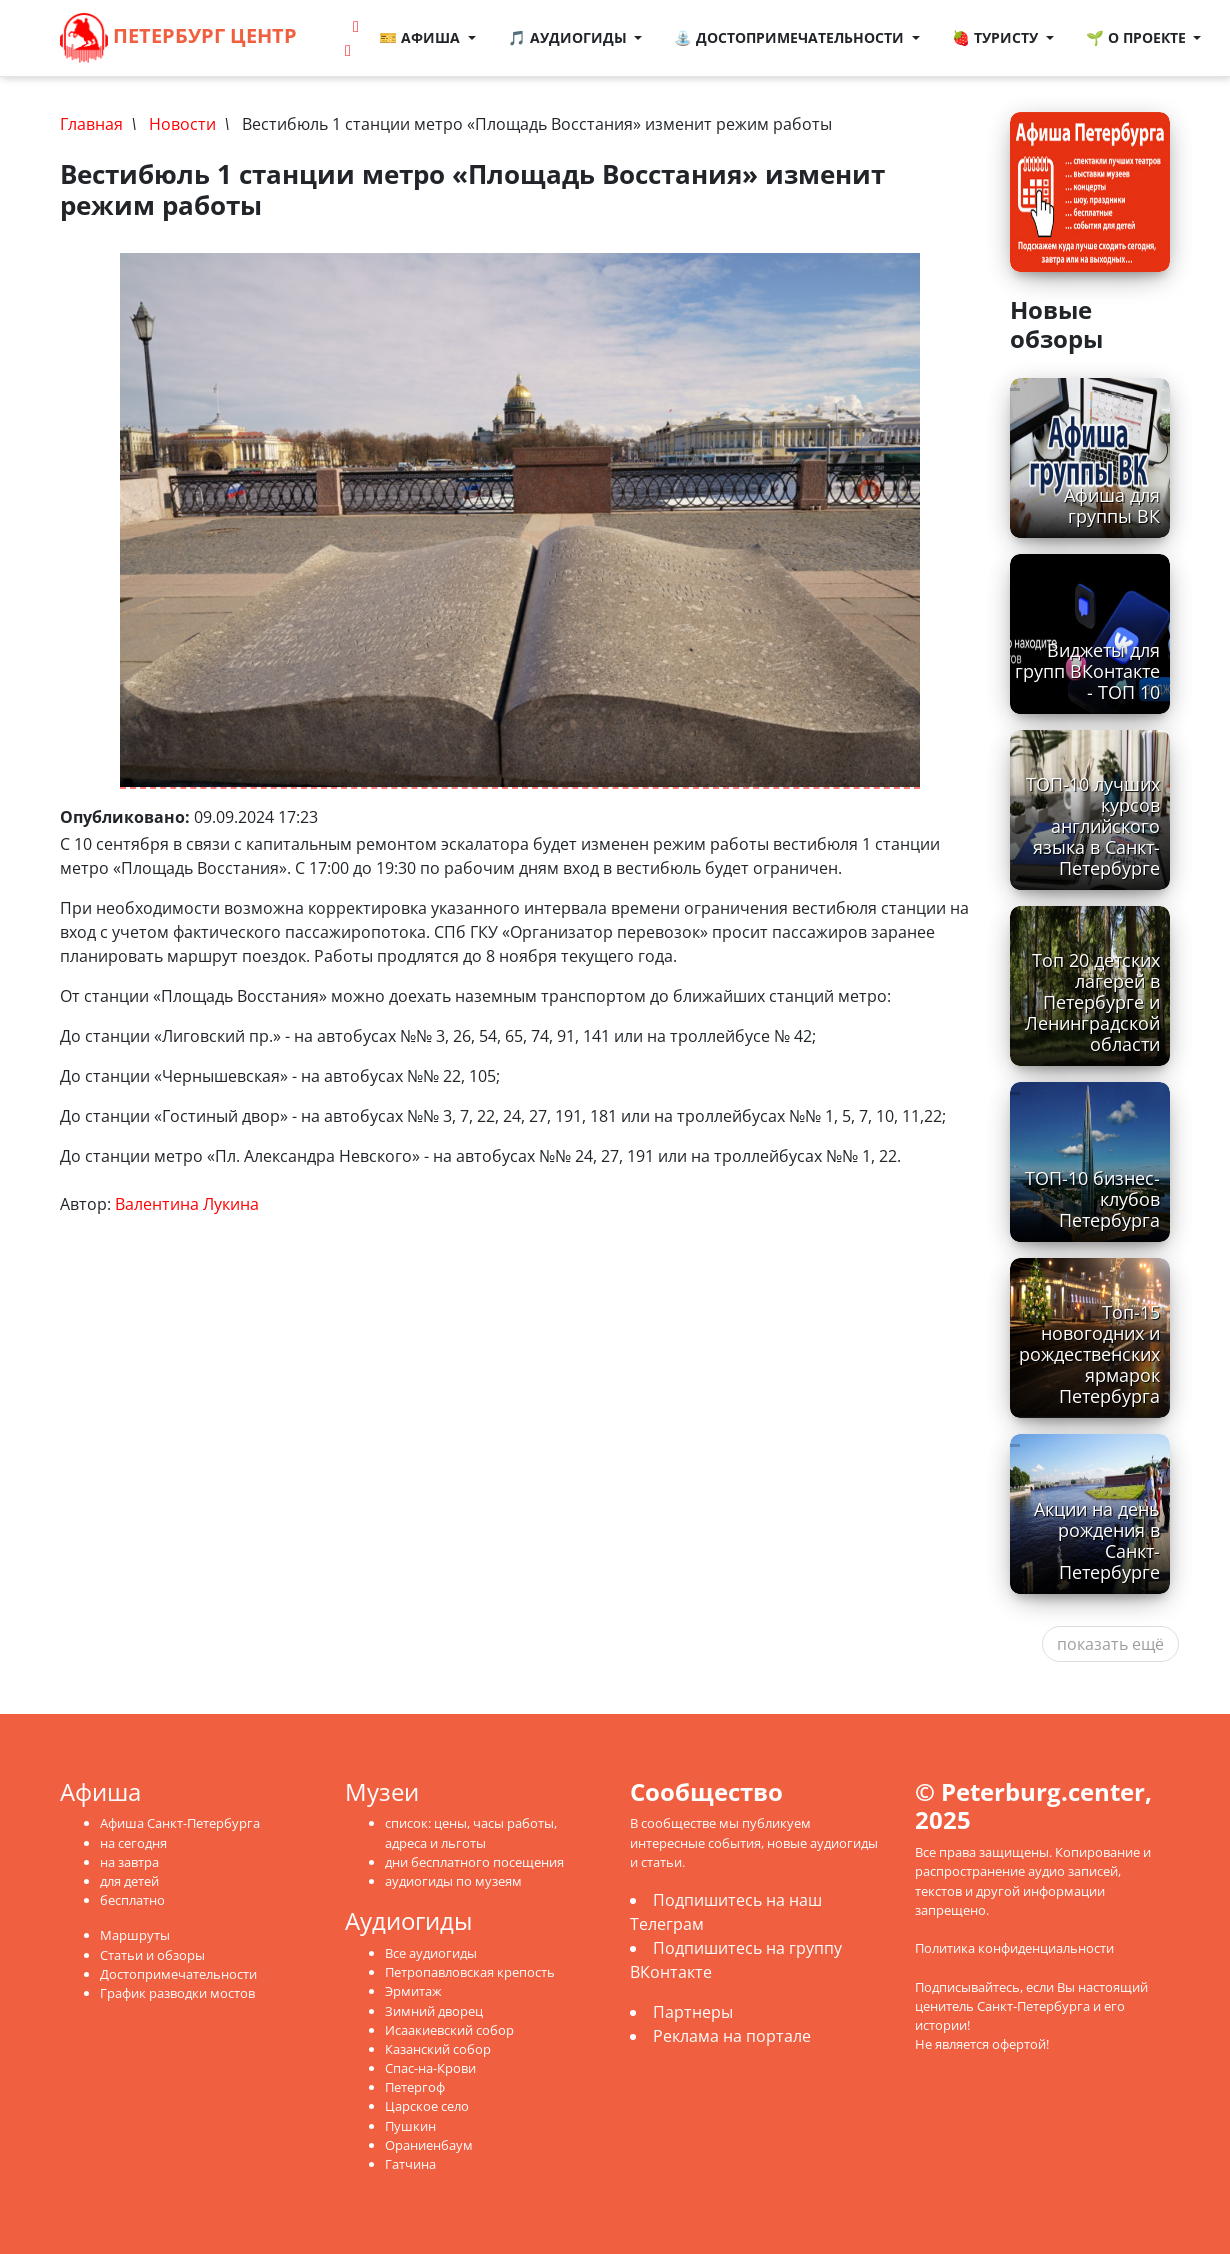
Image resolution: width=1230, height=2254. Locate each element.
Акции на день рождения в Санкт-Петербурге (1097, 1540)
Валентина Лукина (187, 1204)
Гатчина (410, 2164)
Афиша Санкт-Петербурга (180, 1823)
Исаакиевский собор (449, 2030)
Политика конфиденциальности (1014, 1948)
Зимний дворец (434, 2011)
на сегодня (133, 1843)
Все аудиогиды (431, 1953)
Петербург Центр (178, 38)
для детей (129, 1881)
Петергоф (415, 2087)
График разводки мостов (177, 1993)
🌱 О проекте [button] (1138, 37)
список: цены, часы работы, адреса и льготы (471, 1832)
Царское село (427, 2106)
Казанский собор (438, 2049)
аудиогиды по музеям (453, 1881)
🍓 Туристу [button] (997, 37)
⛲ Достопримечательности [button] (791, 37)
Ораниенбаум (429, 2145)
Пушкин (410, 2126)
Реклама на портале (732, 2036)
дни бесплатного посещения (474, 1862)
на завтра (129, 1862)
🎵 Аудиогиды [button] (569, 37)
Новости (182, 124)
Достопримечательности (178, 1974)
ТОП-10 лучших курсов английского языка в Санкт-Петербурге (1093, 826)
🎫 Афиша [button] (421, 37)
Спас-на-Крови (430, 2068)
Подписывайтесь (967, 1987)
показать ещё (1110, 1644)
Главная (91, 124)
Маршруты (135, 1935)
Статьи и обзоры (152, 1955)
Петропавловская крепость (470, 1972)
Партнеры (693, 2012)
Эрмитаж (413, 1991)
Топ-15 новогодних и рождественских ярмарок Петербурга (1089, 1354)
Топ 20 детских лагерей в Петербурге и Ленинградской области (1092, 1002)
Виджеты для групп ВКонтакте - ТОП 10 (1087, 671)
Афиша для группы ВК (1112, 505)
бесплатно (132, 1900)
